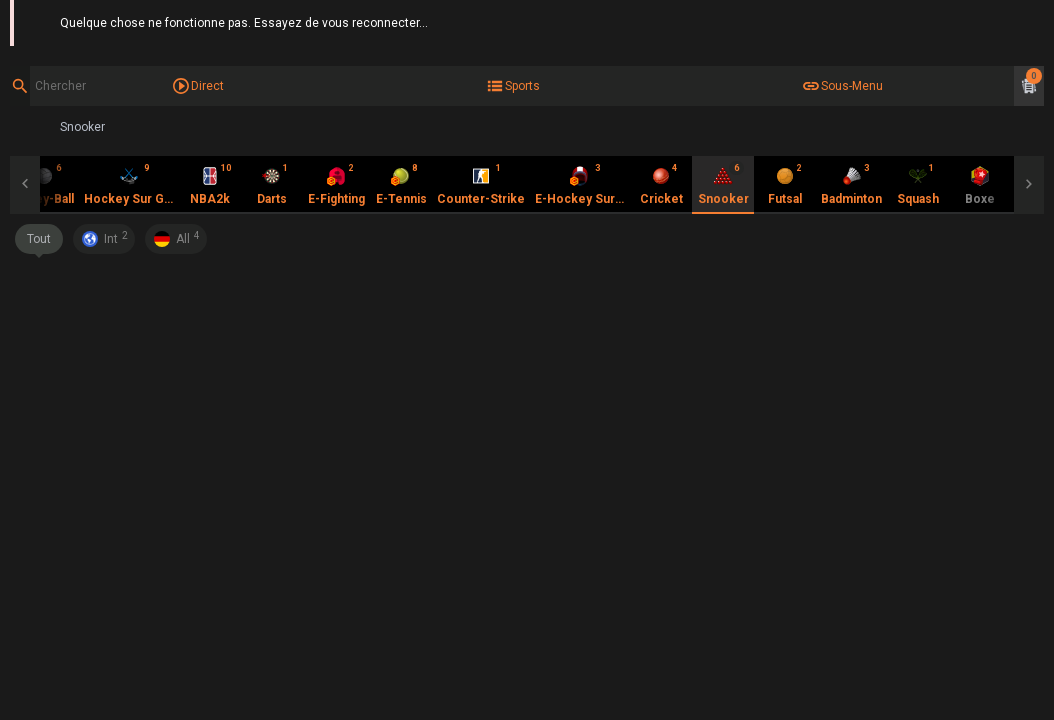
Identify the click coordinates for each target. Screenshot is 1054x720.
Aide (1032, 19)
